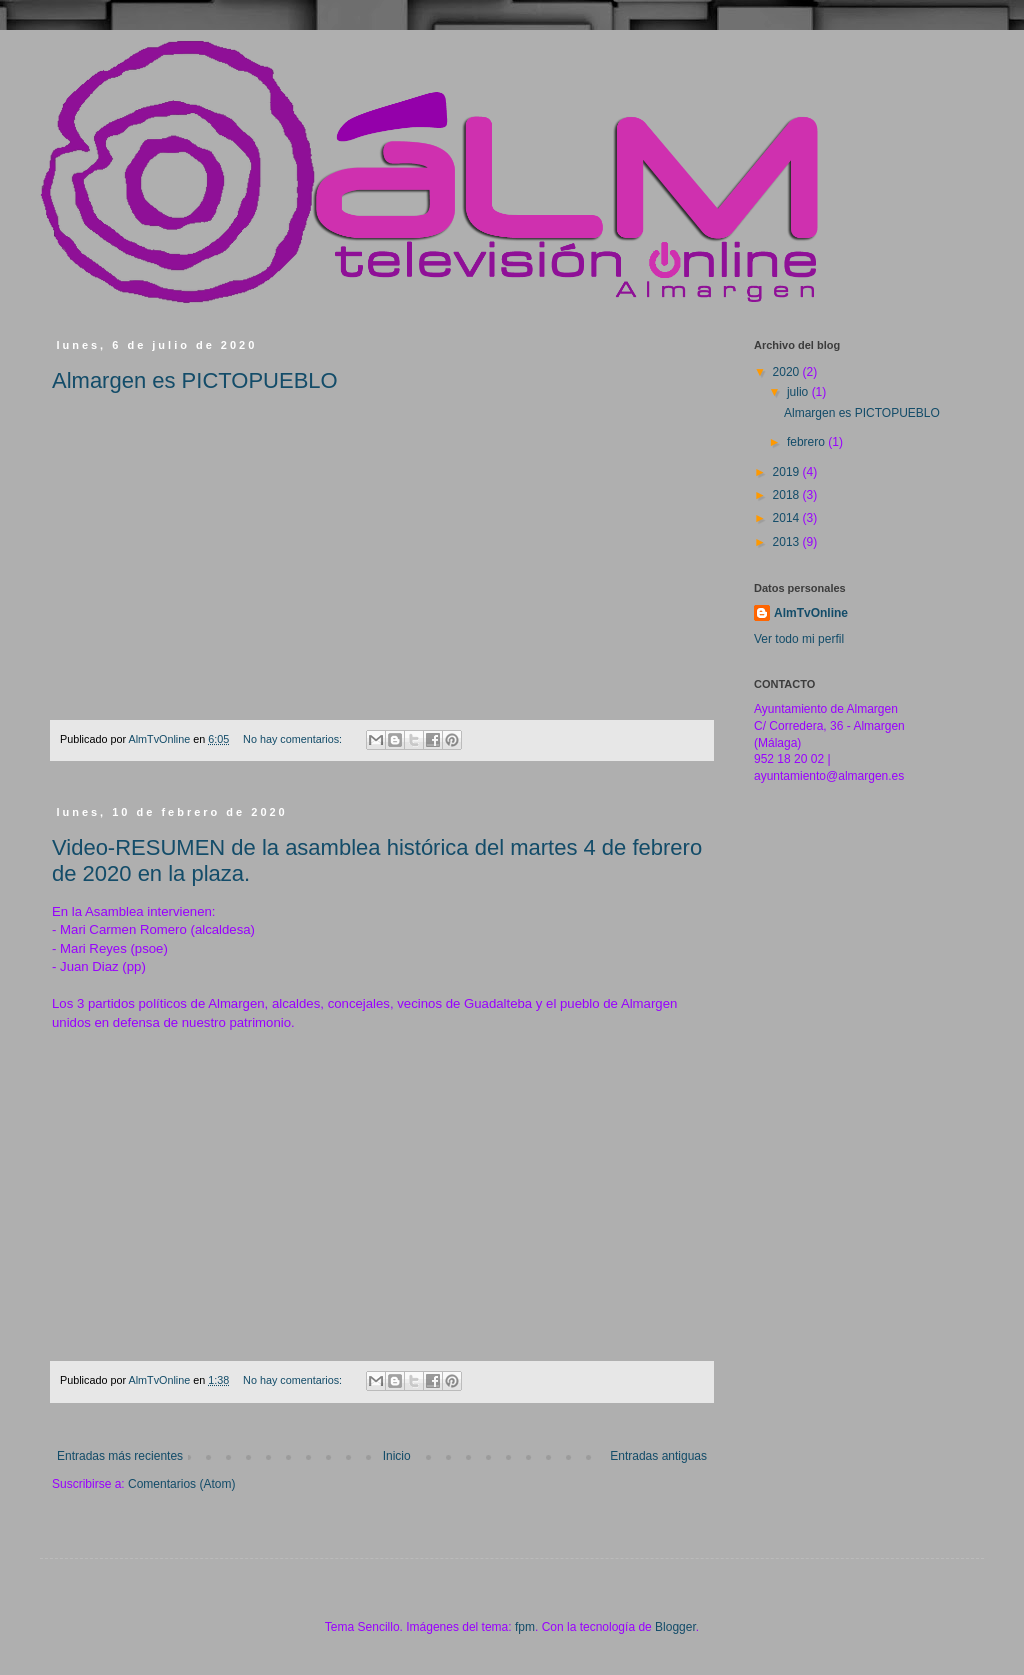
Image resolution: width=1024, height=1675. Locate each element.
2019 (788, 472)
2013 (788, 542)
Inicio (397, 1456)
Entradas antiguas (658, 1456)
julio (799, 392)
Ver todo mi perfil (799, 639)
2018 (788, 495)
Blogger (675, 1627)
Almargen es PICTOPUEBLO (195, 380)
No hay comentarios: (294, 739)
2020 (788, 372)
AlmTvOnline (811, 613)
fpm (525, 1627)
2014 (788, 518)
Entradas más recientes (120, 1456)
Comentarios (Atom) (181, 1484)
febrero (807, 442)
